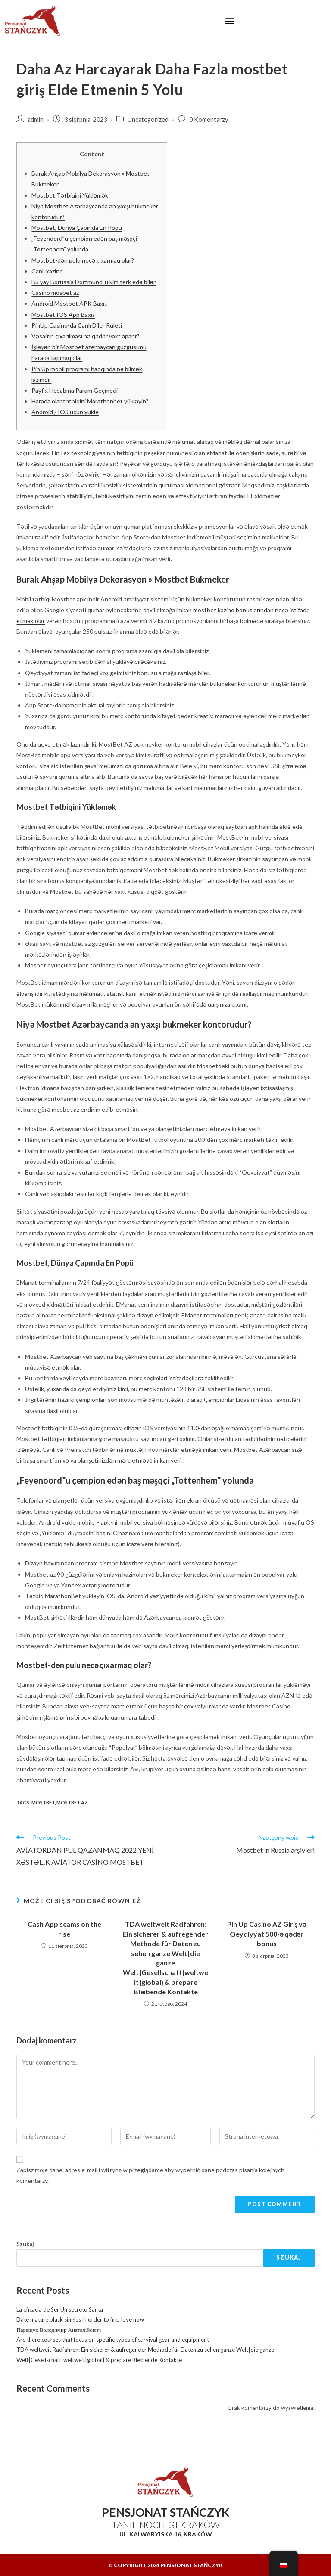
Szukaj (25, 2244)
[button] (229, 20)
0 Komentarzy (208, 119)
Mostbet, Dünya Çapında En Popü (76, 227)
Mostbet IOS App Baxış (62, 314)
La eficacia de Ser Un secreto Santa (59, 2309)
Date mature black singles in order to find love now (80, 2319)
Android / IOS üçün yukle (65, 411)
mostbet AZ (72, 1802)
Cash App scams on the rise (64, 1928)
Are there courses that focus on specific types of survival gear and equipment (112, 2339)
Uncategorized (148, 119)
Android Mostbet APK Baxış (68, 303)
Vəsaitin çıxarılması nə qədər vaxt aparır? (85, 336)
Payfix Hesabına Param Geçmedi (74, 390)
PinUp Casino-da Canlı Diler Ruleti (76, 325)
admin (36, 119)
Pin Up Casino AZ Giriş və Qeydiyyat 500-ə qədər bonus (266, 1933)
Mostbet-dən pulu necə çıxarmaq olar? (82, 260)
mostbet (43, 1802)
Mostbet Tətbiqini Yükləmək (69, 195)
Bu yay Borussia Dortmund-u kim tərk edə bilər (93, 281)
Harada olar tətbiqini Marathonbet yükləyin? (90, 401)
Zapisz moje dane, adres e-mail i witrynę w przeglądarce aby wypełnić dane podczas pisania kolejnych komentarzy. (150, 2175)
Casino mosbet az (55, 292)
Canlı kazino (47, 271)
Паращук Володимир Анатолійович (58, 2329)
